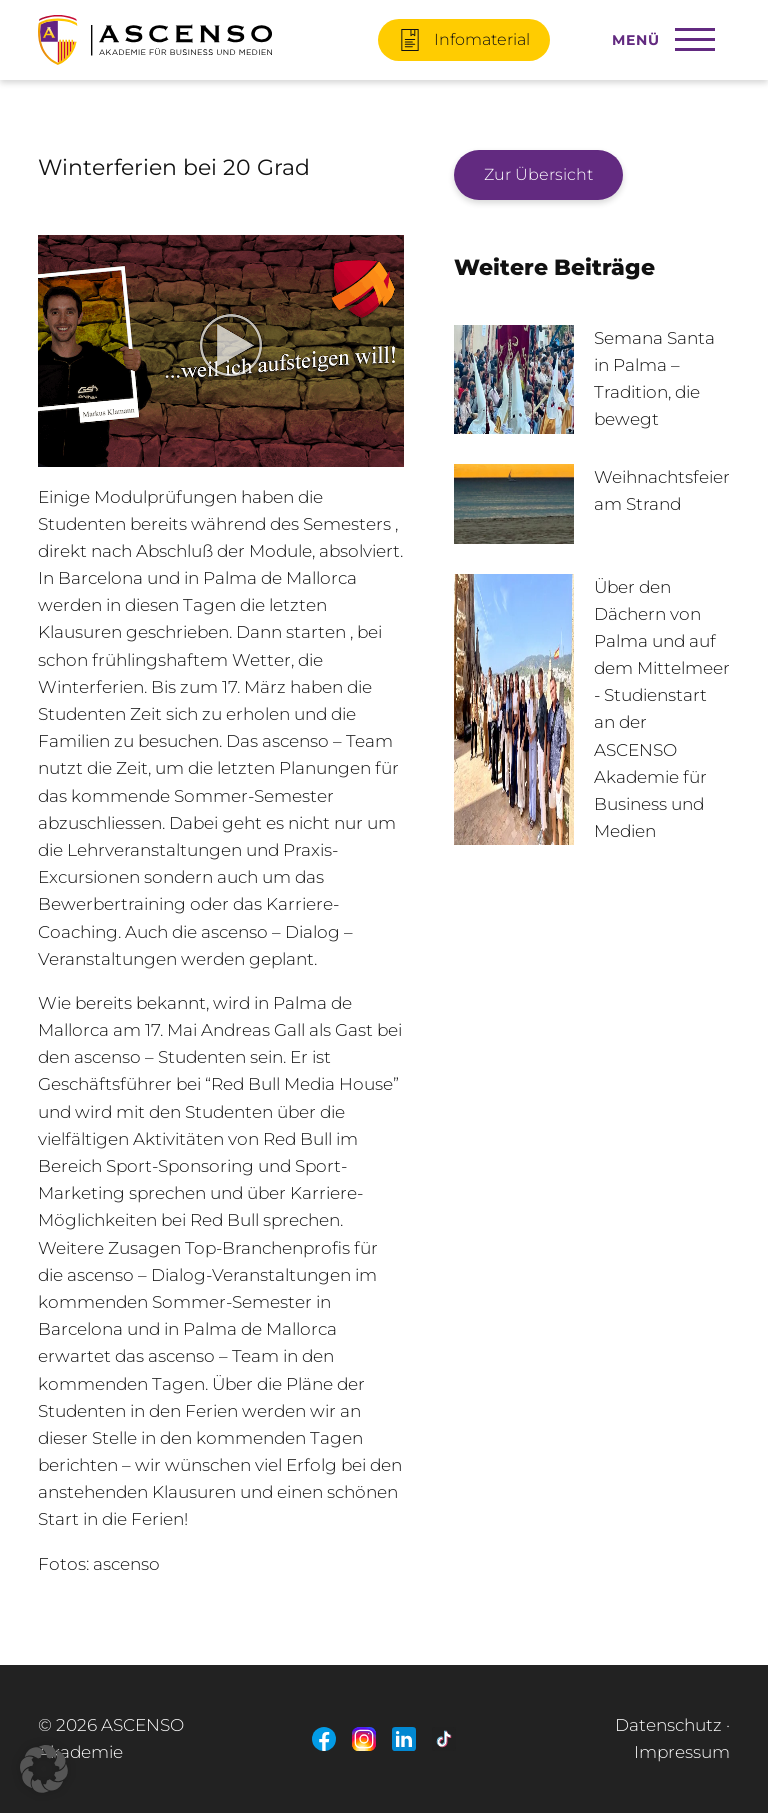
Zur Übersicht (538, 174)
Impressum (682, 1752)
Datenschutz (668, 1725)
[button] (44, 1769)
